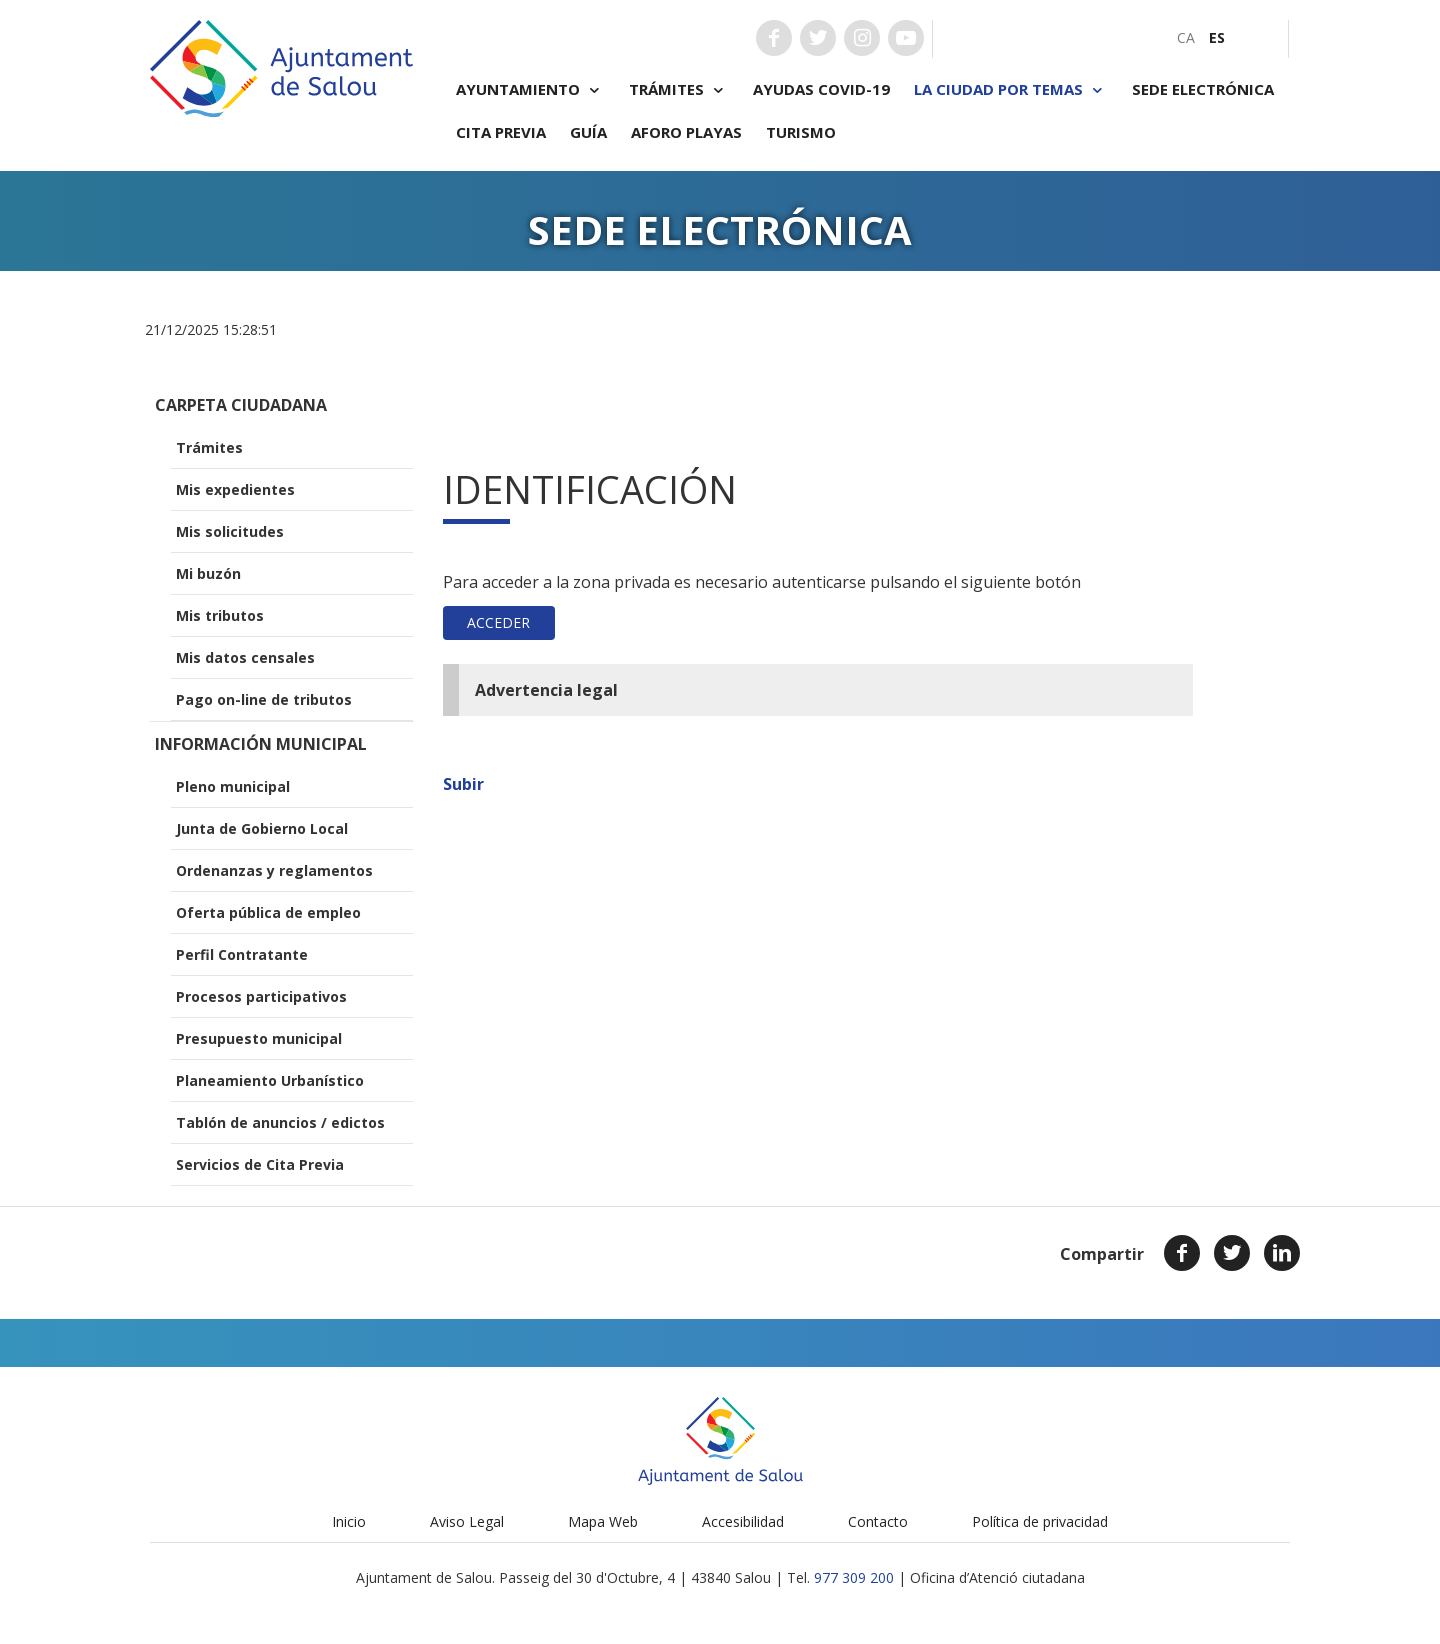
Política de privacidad (1040, 1521)
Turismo (801, 132)
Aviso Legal (467, 1521)
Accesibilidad (743, 1521)
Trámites (679, 89)
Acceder (498, 622)
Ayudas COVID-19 (821, 89)
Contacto (878, 1521)
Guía (588, 132)
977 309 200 (854, 1577)
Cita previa (501, 132)
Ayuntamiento (530, 89)
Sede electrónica (1203, 89)
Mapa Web (603, 1521)
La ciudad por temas (1011, 89)
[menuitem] (1186, 37)
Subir (463, 784)
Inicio (349, 1521)
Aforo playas (686, 132)
